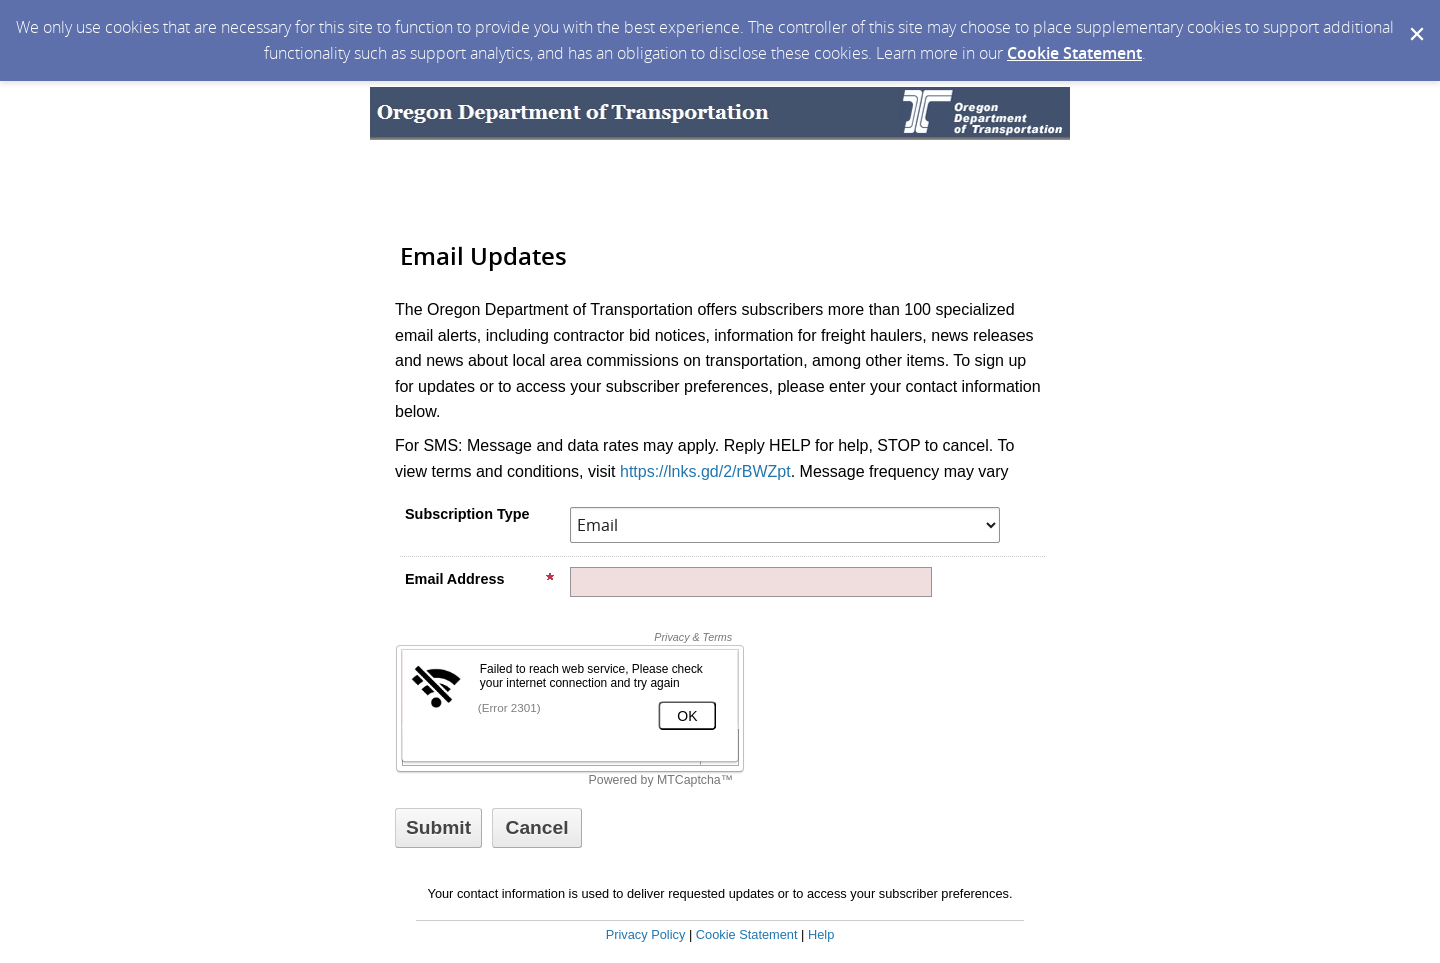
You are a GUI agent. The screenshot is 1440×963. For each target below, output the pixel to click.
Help (821, 934)
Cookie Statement (1074, 53)
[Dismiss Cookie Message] (1415, 19)
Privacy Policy (646, 934)
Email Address (480, 579)
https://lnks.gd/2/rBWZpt (705, 471)
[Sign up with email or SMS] (438, 828)
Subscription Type (467, 514)
